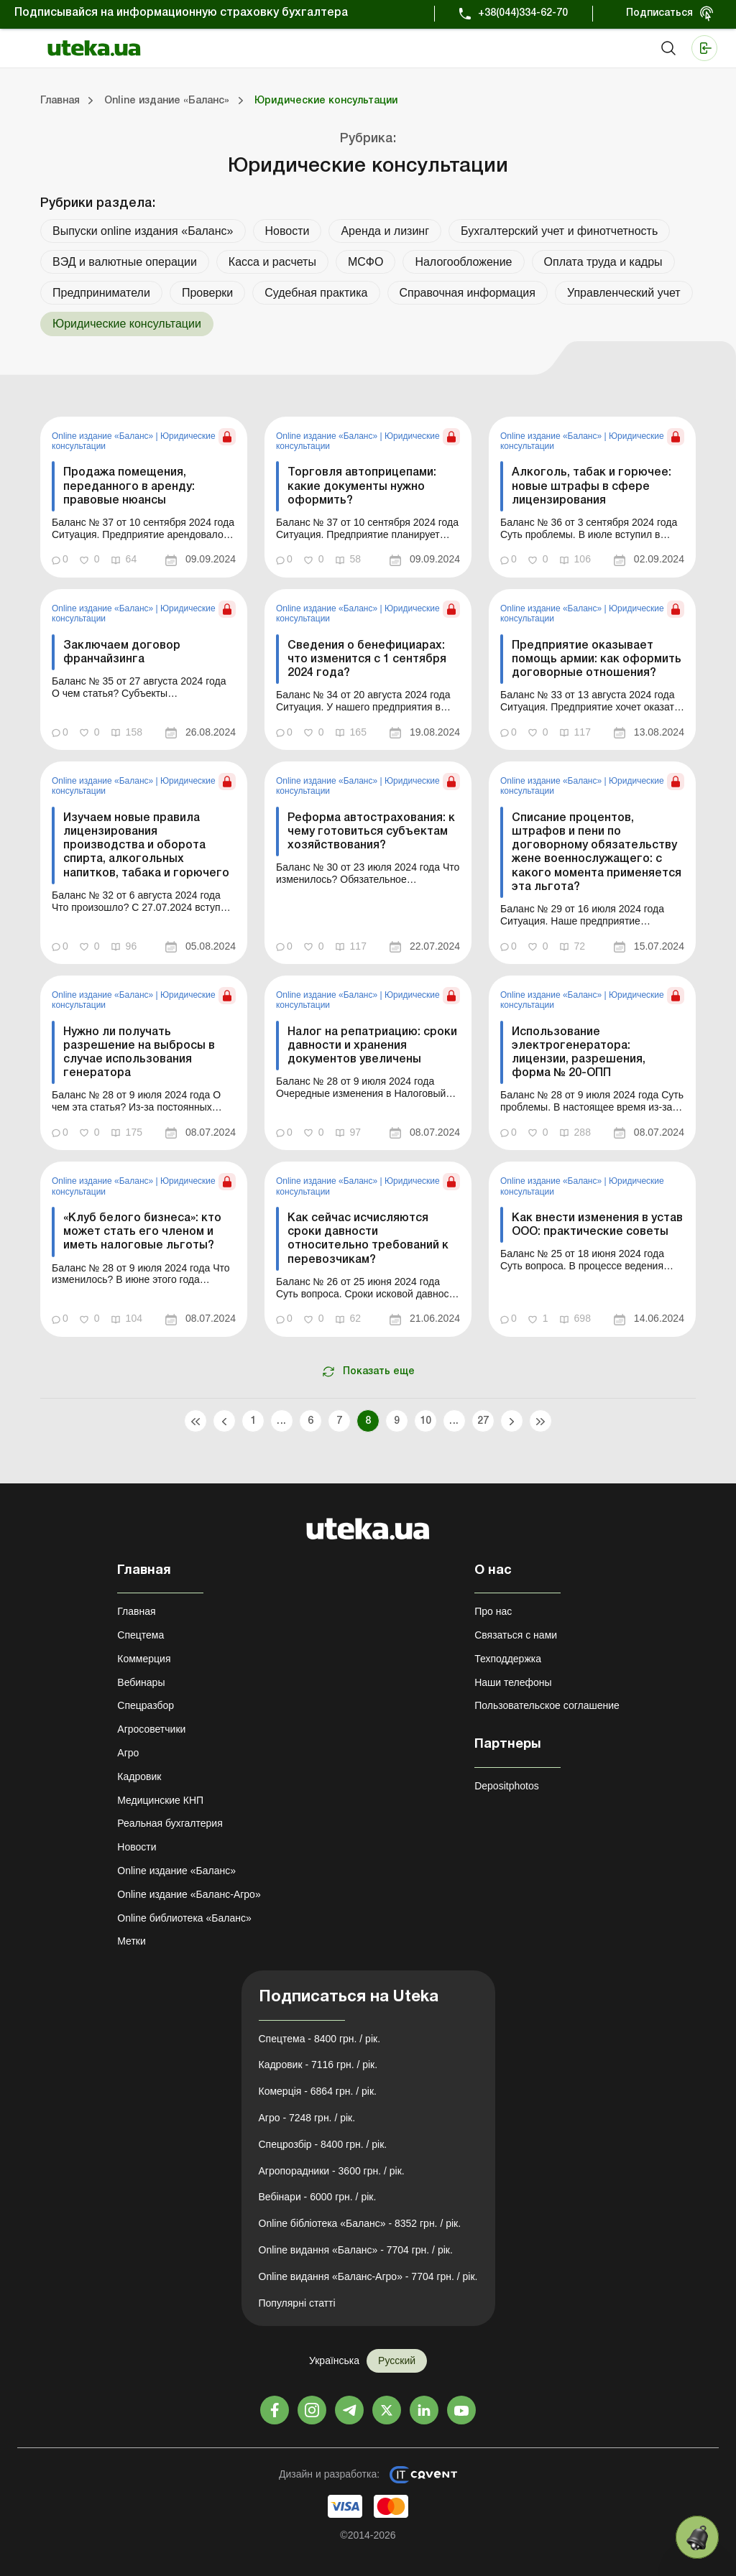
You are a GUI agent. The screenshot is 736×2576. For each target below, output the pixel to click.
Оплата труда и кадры (603, 262)
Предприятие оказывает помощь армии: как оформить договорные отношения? (596, 659)
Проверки (207, 293)
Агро (128, 1753)
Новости (287, 231)
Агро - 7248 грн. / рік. (307, 2117)
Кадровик (139, 1776)
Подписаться (659, 13)
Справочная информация (467, 293)
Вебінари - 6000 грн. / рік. (318, 2196)
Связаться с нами (515, 1635)
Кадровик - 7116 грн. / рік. (318, 2064)
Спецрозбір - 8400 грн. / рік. (323, 2144)
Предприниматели (101, 293)
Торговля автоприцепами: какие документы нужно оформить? (362, 486)
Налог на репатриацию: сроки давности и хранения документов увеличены (372, 1046)
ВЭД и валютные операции (124, 262)
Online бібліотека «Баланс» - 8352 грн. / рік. (360, 2223)
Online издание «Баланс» (104, 436)
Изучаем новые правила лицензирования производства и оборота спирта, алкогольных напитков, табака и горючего (146, 846)
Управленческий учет (624, 293)
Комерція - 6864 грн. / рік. (318, 2091)
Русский (396, 2360)
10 (426, 1421)
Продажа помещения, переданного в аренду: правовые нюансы (129, 486)
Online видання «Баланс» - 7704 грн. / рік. (356, 2250)
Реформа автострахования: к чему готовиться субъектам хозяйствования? (371, 832)
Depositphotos (506, 1786)
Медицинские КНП (160, 1800)
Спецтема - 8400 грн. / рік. (320, 2038)
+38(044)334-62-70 (523, 13)
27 (483, 1421)
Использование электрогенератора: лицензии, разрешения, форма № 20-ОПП (578, 1053)
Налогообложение (463, 262)
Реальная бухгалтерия (169, 1823)
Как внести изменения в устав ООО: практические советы (597, 1225)
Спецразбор (145, 1705)
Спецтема (140, 1635)
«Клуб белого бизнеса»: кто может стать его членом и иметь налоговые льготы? (142, 1232)
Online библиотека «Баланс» (184, 1918)
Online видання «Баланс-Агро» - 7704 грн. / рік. (368, 2276)
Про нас (493, 1611)
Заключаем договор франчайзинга (121, 652)
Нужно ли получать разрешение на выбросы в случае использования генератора (139, 1053)
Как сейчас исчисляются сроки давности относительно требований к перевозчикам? (368, 1239)
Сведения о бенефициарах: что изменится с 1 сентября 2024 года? (367, 659)
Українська (334, 2360)
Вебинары (141, 1682)
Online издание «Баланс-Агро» (188, 1894)
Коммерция (143, 1658)
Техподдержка (507, 1658)
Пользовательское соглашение (547, 1705)
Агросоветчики (151, 1729)
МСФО (366, 262)
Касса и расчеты (272, 262)
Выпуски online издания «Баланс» (143, 231)
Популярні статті (297, 2303)
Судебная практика (315, 293)
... (281, 1421)
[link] (143, 497)
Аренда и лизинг (385, 231)
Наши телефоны (512, 1682)
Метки (131, 1941)
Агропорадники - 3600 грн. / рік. (332, 2171)
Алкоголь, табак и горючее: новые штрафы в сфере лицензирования (591, 486)
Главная (136, 1611)
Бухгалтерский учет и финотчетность (559, 231)
